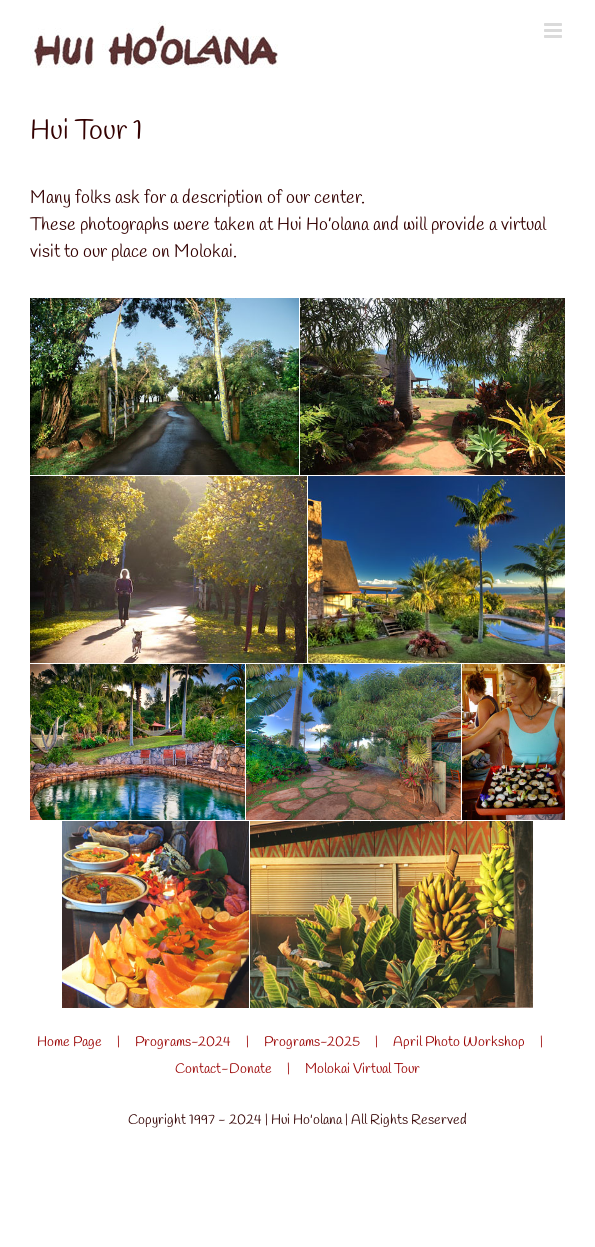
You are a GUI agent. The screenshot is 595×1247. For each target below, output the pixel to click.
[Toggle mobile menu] (554, 30)
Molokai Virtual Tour (362, 1069)
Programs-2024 (183, 1042)
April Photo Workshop (459, 1042)
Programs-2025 (312, 1042)
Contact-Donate (223, 1069)
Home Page (69, 1042)
